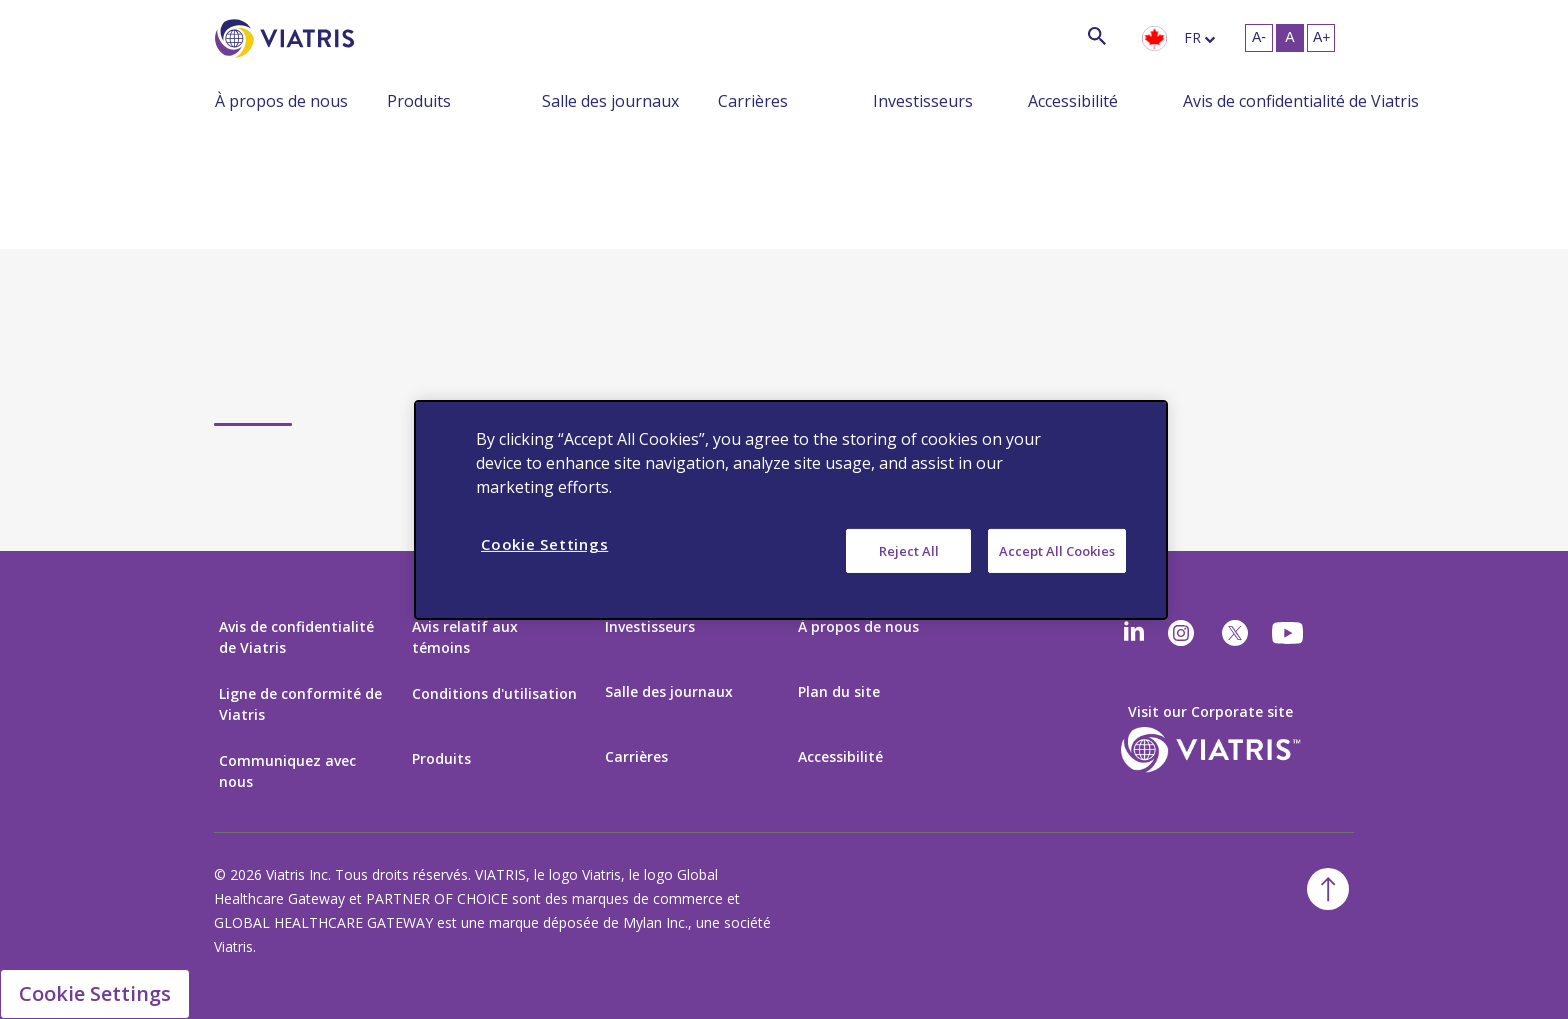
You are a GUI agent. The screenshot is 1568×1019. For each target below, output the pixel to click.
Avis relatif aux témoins (465, 637)
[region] (791, 509)
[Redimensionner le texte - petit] (1259, 38)
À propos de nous (281, 101)
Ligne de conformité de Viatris (300, 704)
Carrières (753, 101)
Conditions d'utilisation (494, 693)
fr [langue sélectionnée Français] (1192, 37)
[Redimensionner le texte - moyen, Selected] (1290, 38)
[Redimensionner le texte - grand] (1321, 38)
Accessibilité (1073, 101)
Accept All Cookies (1057, 550)
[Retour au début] (1328, 889)
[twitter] (1235, 633)
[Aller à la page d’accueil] (288, 38)
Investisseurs (923, 101)
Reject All (909, 550)
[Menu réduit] (372, 100)
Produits (419, 101)
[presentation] (1154, 39)
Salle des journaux (610, 101)
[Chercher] (391, 35)
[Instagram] (1181, 633)
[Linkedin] (1134, 633)
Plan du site (839, 691)
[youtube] (1289, 633)
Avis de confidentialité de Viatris (1301, 101)
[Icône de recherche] (1097, 35)
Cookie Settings (95, 993)
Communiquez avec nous (287, 771)
